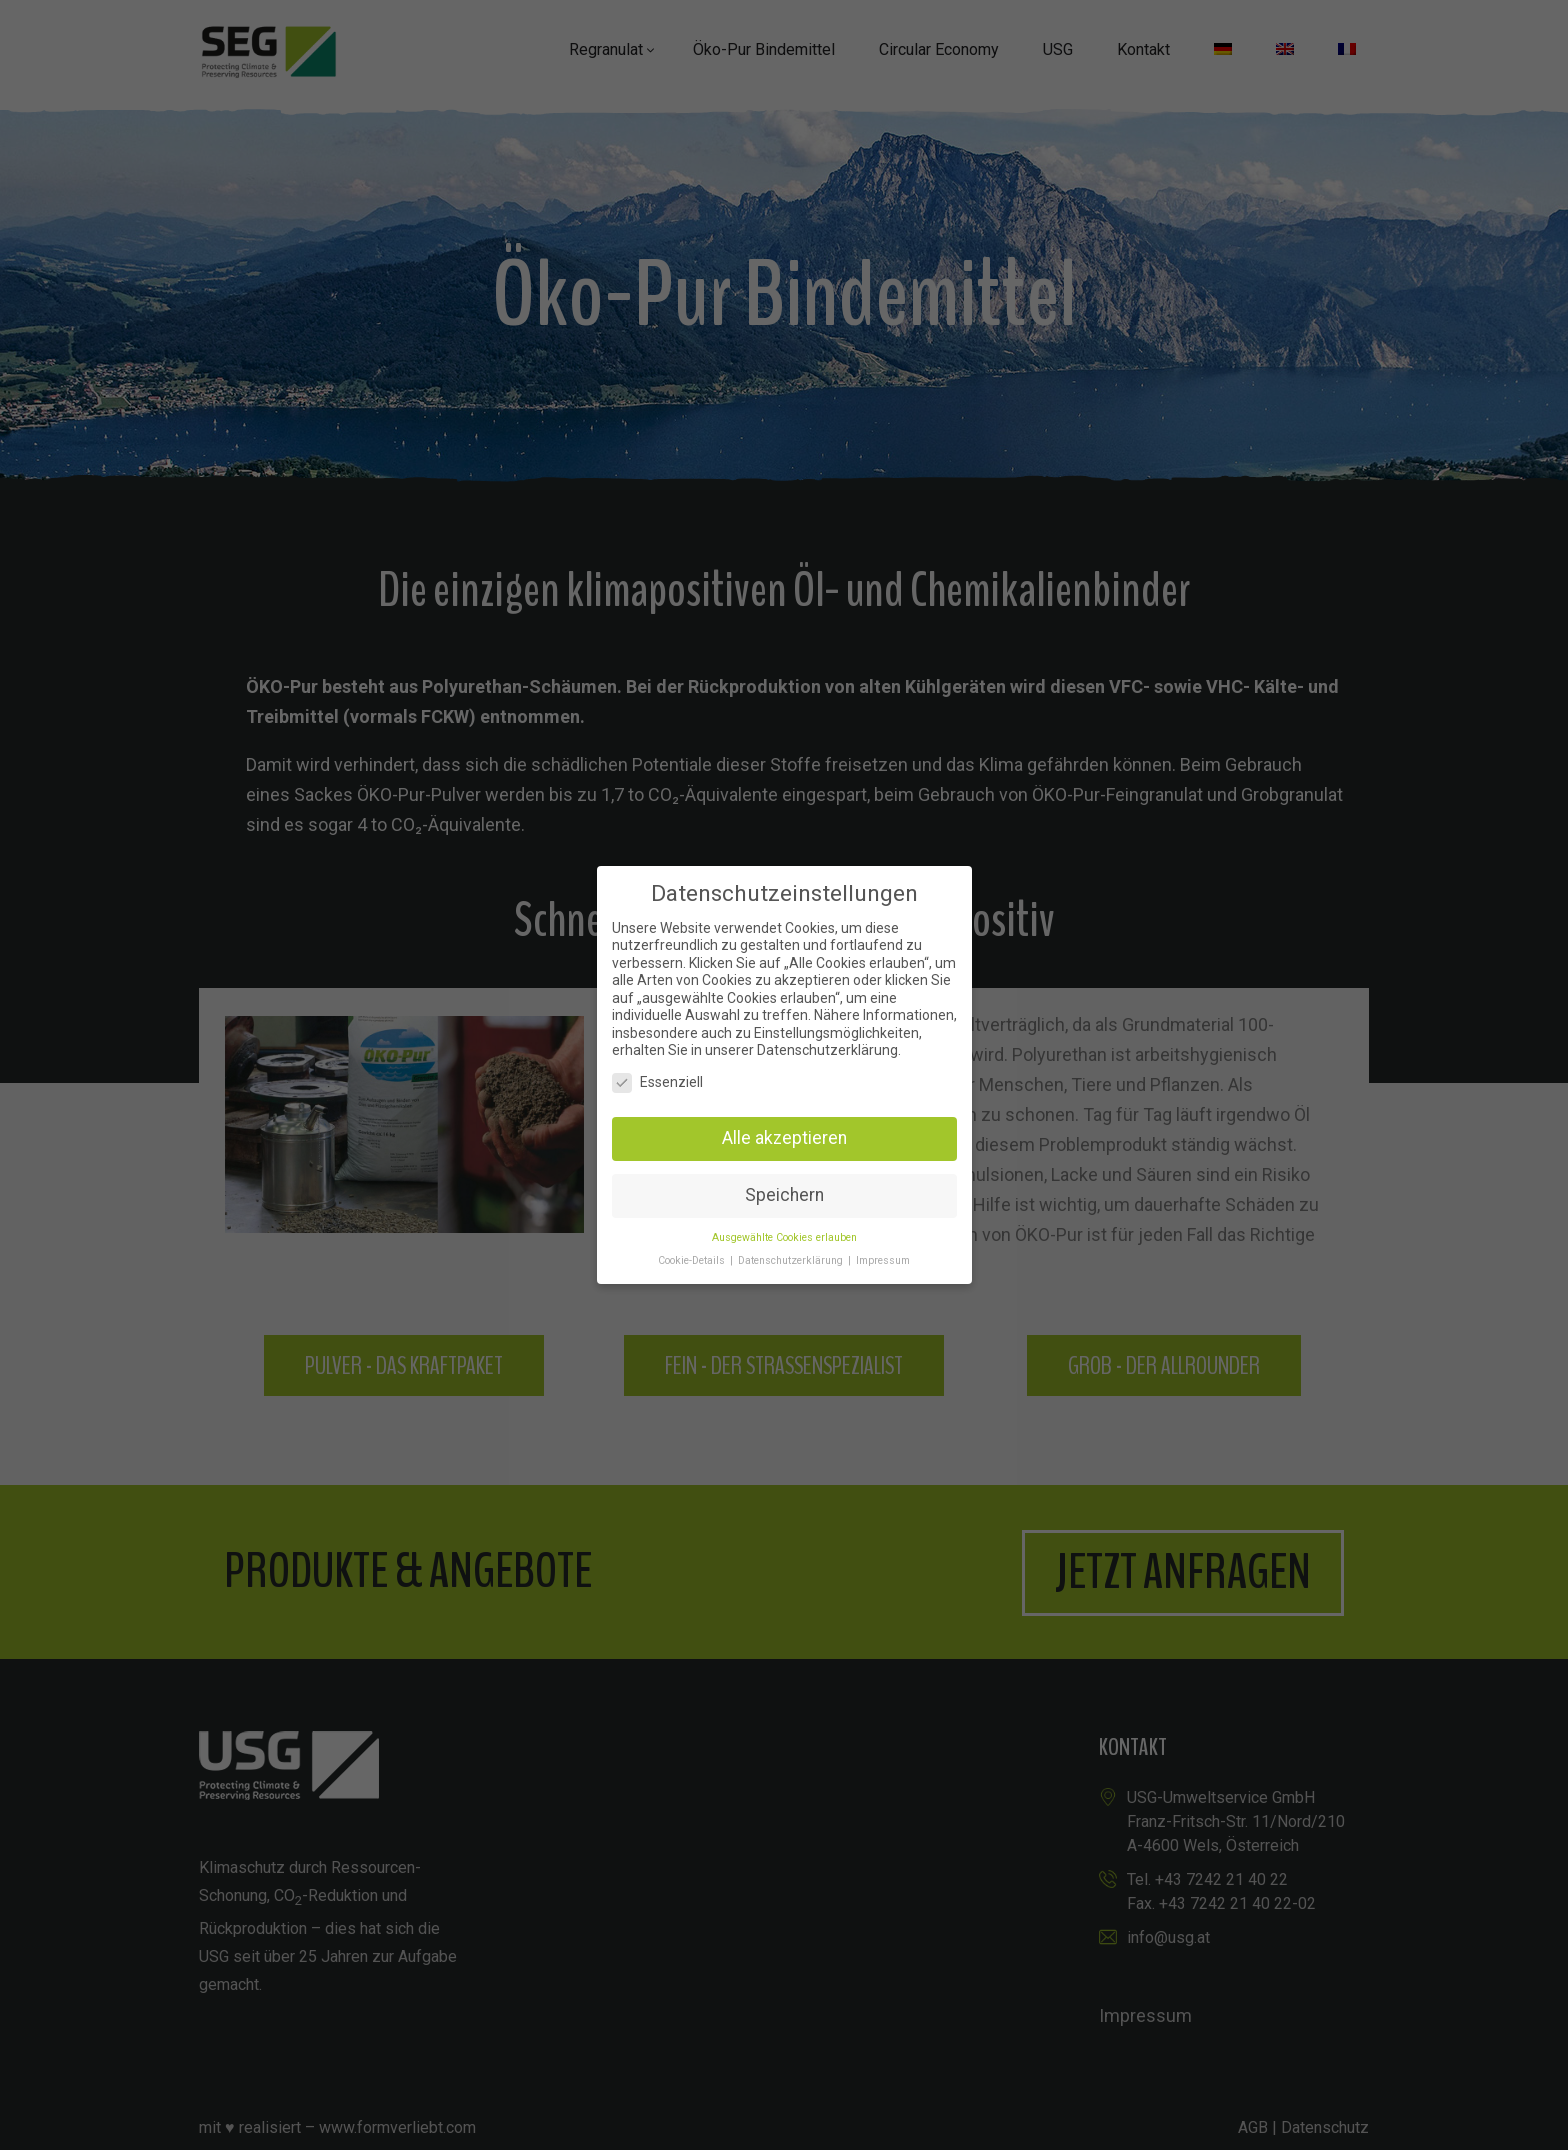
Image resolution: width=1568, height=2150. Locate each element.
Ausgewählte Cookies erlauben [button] (784, 1237)
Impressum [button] (883, 1260)
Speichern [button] (784, 1195)
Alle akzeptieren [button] (784, 1138)
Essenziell (657, 1082)
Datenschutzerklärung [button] (792, 1260)
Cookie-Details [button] (693, 1260)
